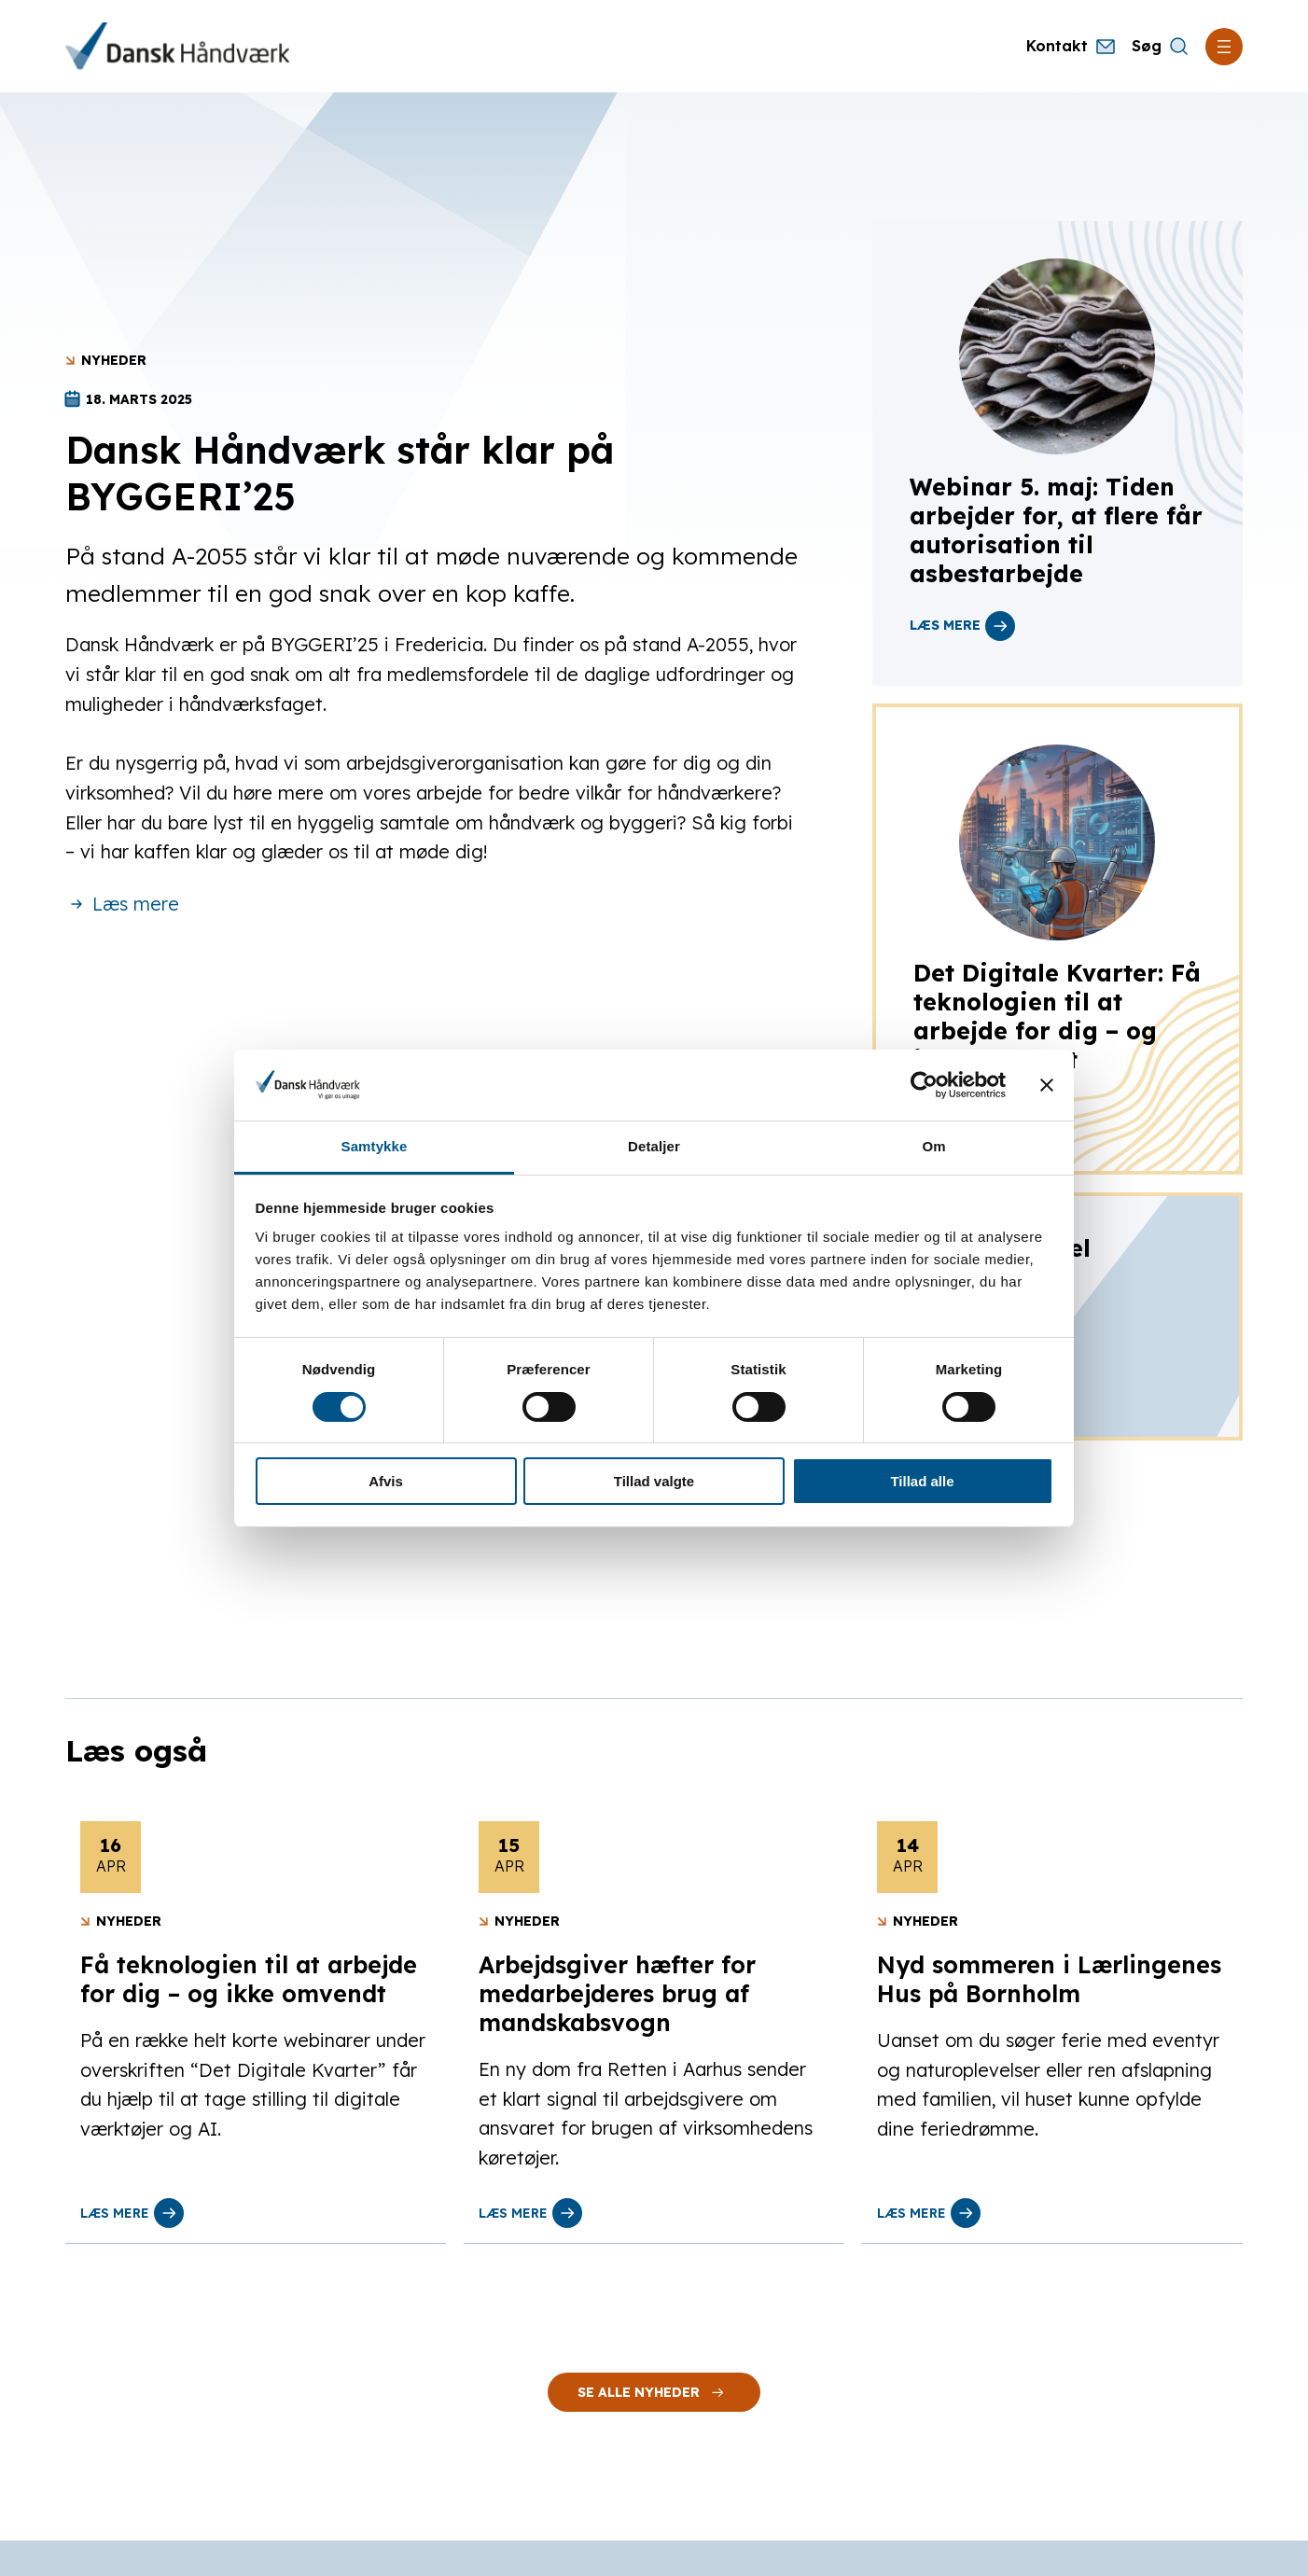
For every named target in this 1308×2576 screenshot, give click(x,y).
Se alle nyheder (654, 2392)
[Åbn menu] (1224, 46)
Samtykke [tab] (374, 1146)
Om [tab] (933, 1146)
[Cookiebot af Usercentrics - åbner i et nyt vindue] (924, 1085)
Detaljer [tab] (654, 1146)
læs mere (962, 626)
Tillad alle (921, 1481)
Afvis (386, 1481)
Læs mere (122, 903)
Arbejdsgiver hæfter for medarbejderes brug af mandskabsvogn (617, 1993)
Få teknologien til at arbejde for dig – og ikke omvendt (248, 1979)
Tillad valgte (654, 1481)
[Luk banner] (1046, 1085)
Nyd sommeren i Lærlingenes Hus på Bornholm (1049, 1979)
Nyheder (113, 360)
